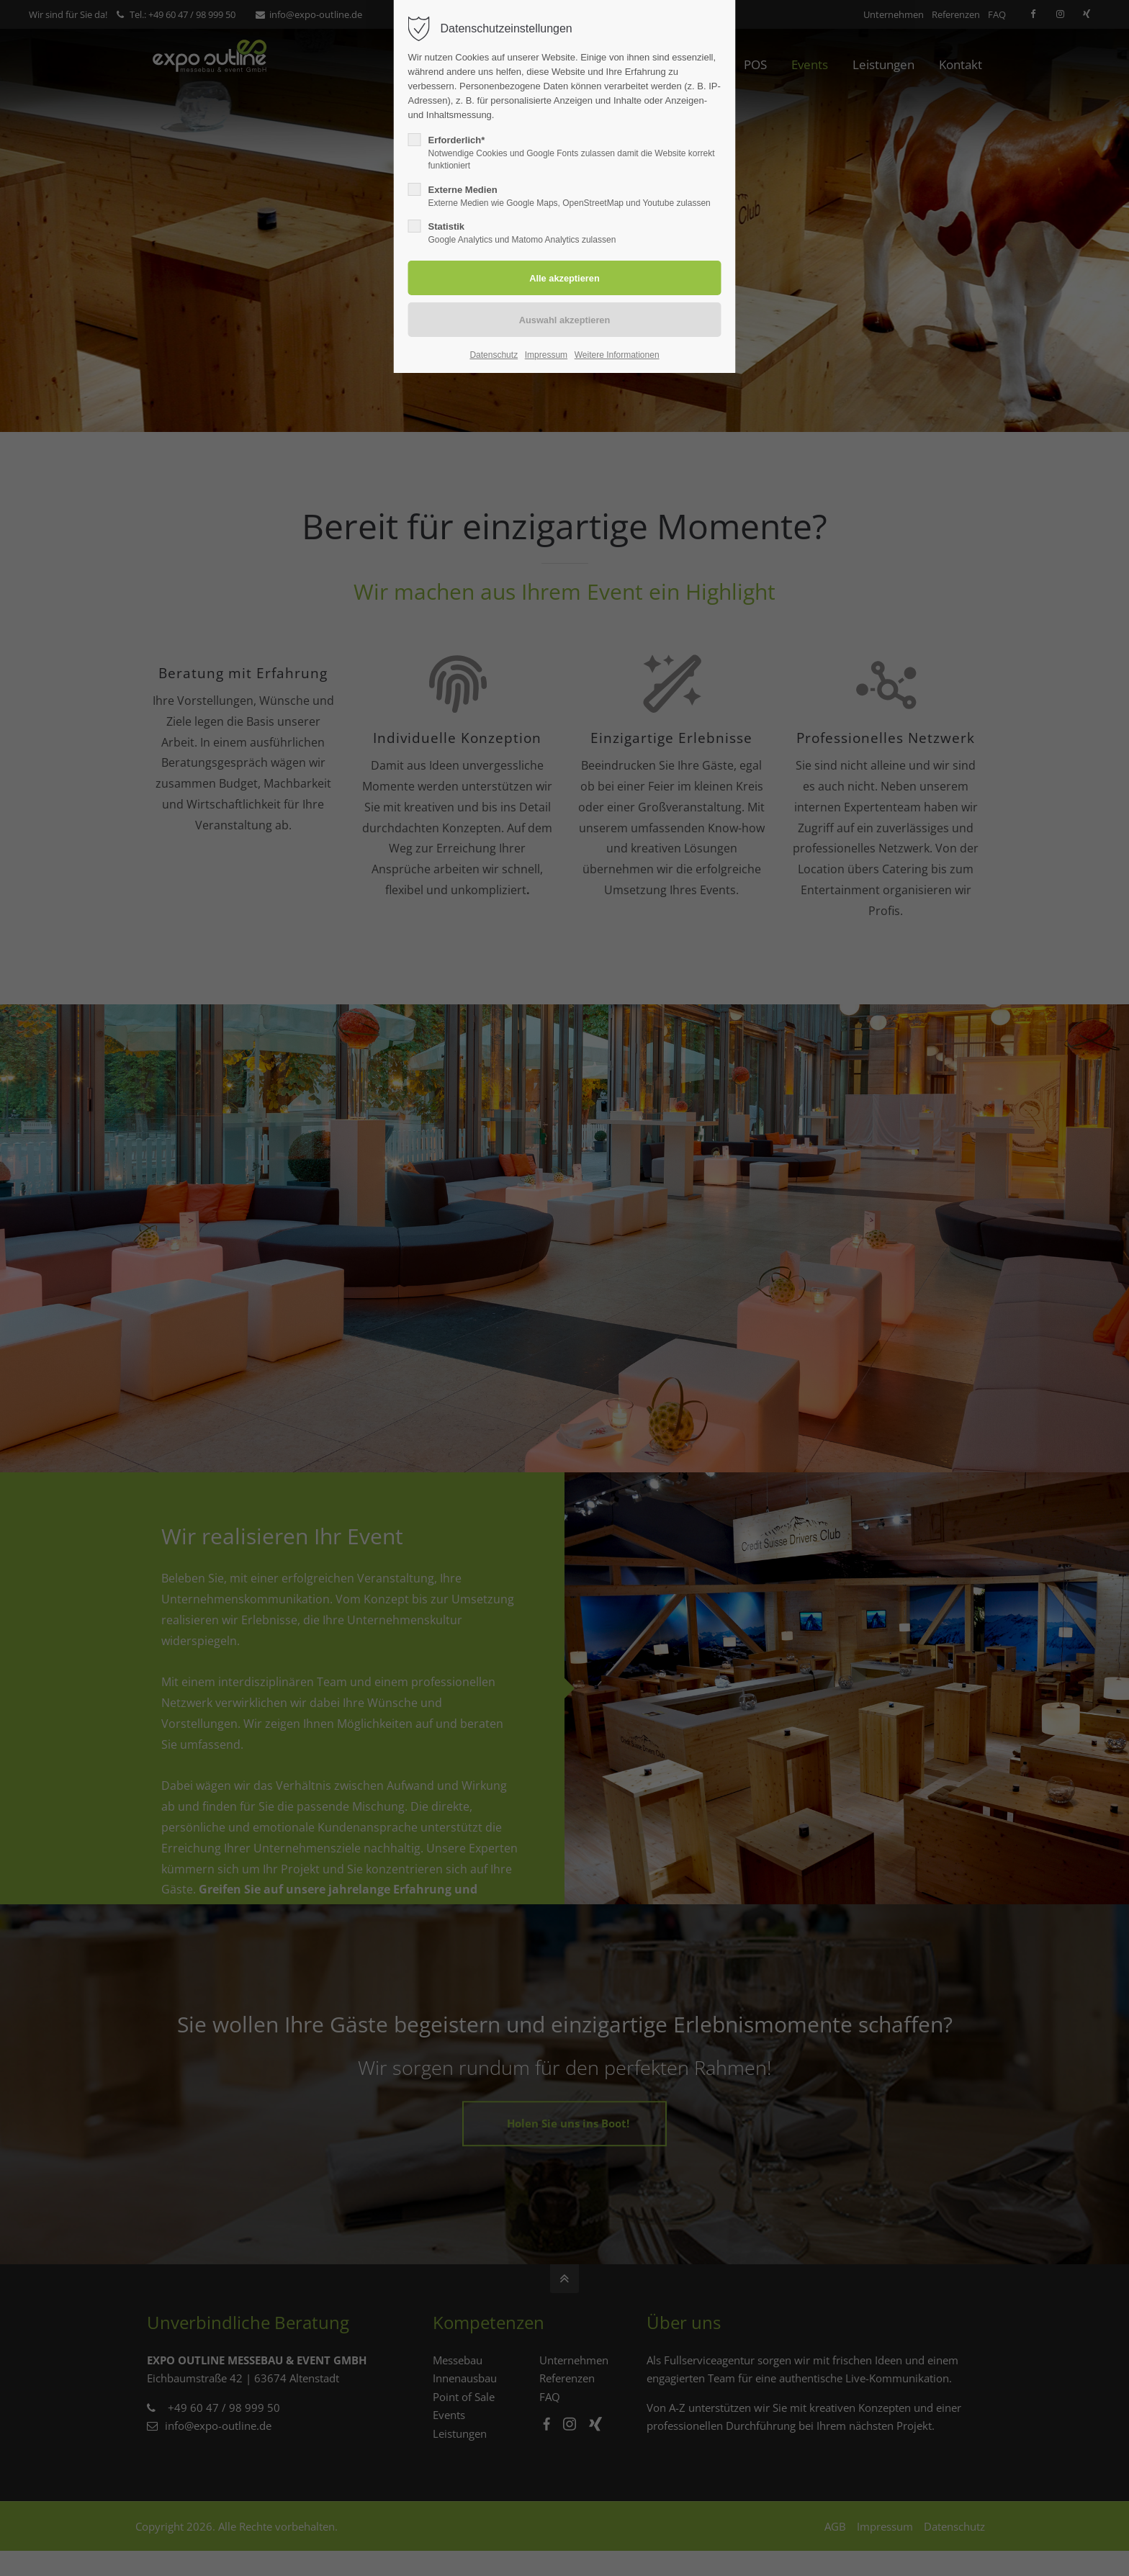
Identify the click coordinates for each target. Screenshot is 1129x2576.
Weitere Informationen (617, 355)
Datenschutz (493, 355)
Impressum (546, 355)
